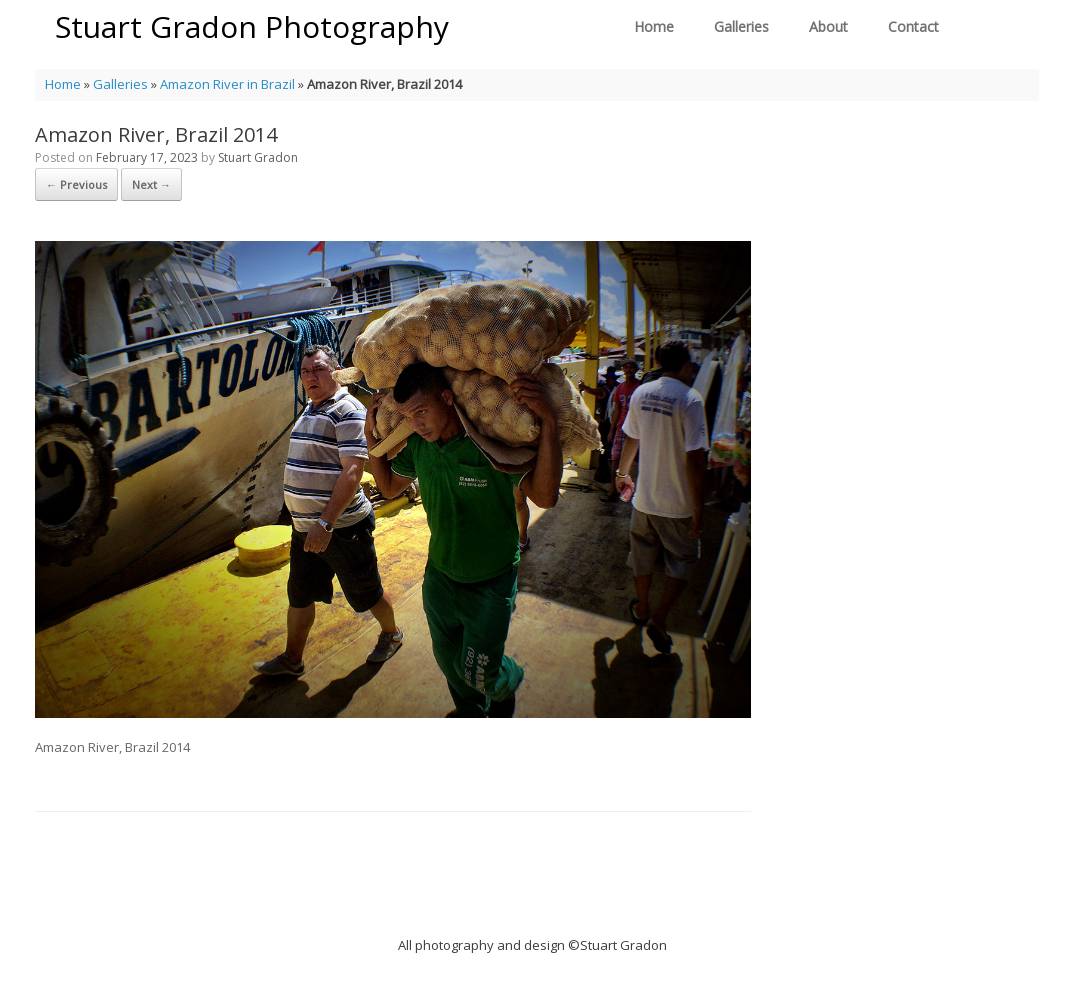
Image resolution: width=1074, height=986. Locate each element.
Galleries (741, 26)
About (828, 26)
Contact (913, 26)
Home (654, 26)
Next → (151, 184)
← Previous (76, 184)
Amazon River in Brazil (227, 84)
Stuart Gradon (258, 157)
